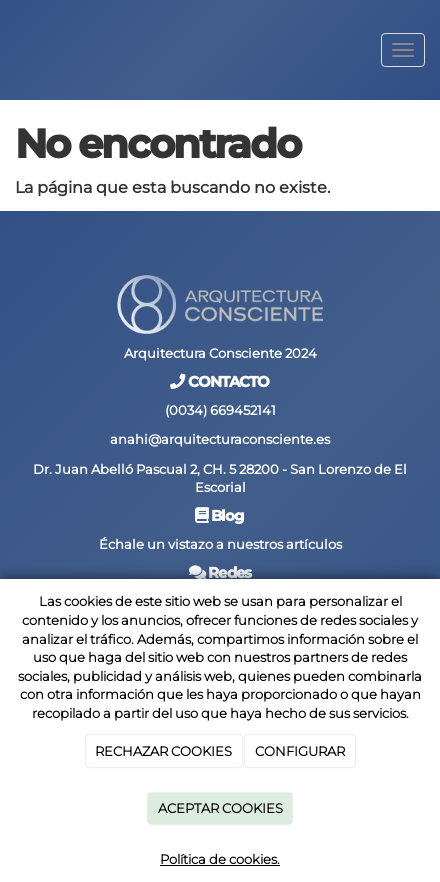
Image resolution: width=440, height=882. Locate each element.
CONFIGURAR (300, 751)
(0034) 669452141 (220, 410)
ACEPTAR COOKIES (220, 808)
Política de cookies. (220, 859)
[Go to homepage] (10, 50)
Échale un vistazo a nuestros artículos (220, 544)
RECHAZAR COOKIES (163, 751)
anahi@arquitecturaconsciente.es (220, 439)
